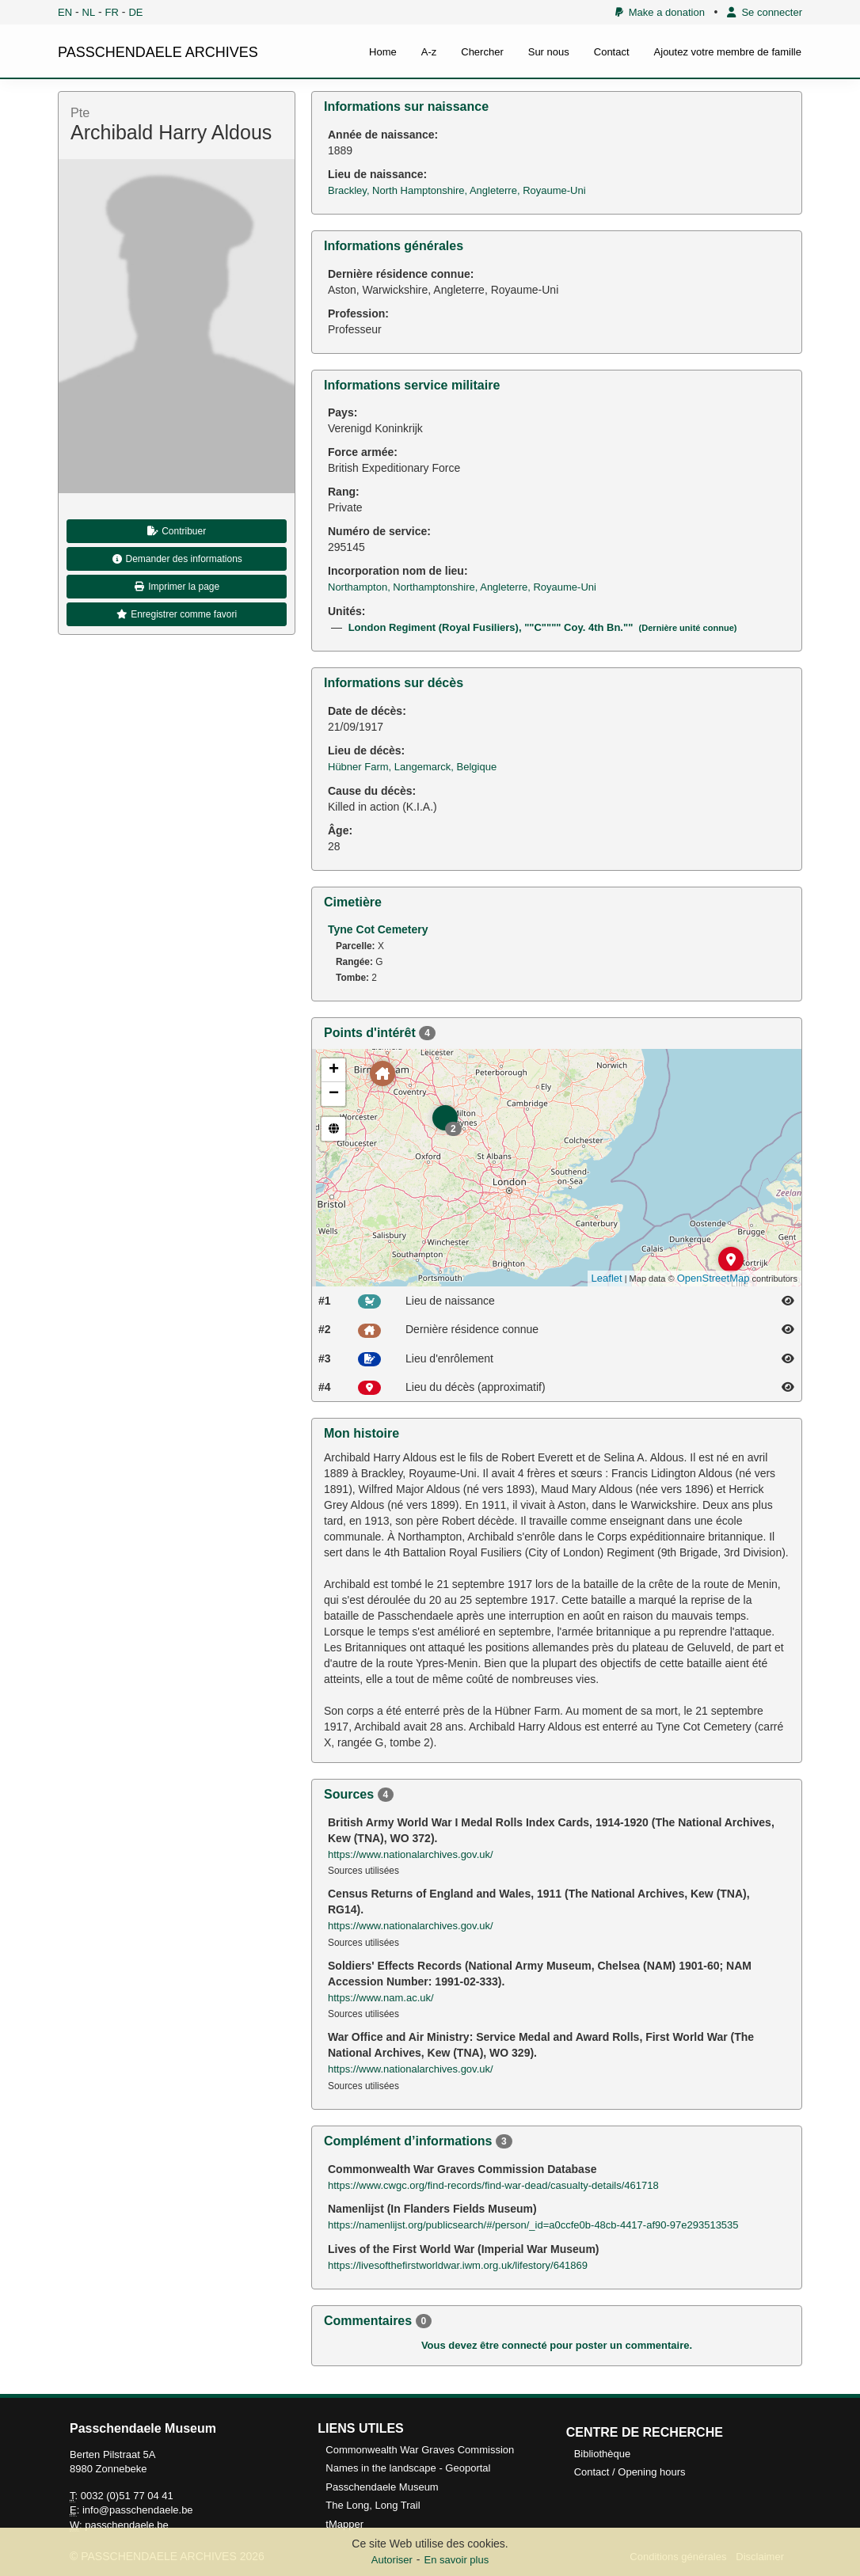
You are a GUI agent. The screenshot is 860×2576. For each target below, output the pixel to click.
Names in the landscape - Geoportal (407, 2468)
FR (112, 12)
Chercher (482, 52)
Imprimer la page (176, 586)
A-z (429, 52)
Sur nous (548, 52)
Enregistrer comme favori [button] (176, 614)
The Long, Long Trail (372, 2505)
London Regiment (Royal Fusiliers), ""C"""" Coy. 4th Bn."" (542, 627)
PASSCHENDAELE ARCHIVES (158, 52)
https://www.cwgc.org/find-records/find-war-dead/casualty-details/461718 (493, 2185)
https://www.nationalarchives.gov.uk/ (410, 1854)
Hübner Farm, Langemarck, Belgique (412, 767)
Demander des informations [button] (176, 558)
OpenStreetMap (713, 1278)
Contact (612, 52)
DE (135, 12)
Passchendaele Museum (381, 2487)
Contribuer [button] (176, 531)
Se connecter (764, 12)
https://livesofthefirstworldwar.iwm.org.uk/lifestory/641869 (458, 2265)
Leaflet (607, 1278)
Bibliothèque (602, 2454)
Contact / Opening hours (630, 2472)
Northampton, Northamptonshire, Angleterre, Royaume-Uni (462, 587)
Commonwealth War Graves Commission (419, 2450)
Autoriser (392, 2560)
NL (89, 12)
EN (65, 12)
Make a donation (660, 12)
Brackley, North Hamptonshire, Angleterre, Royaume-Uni (457, 190)
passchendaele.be (127, 2525)
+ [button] (334, 1070)
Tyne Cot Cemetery (378, 929)
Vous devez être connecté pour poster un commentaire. (556, 2345)
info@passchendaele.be (137, 2510)
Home (383, 52)
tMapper (344, 2524)
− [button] (334, 1094)
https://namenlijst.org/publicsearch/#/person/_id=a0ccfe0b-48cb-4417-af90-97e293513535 (533, 2225)
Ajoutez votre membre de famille (727, 52)
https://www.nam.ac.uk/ (381, 1998)
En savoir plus (456, 2560)
